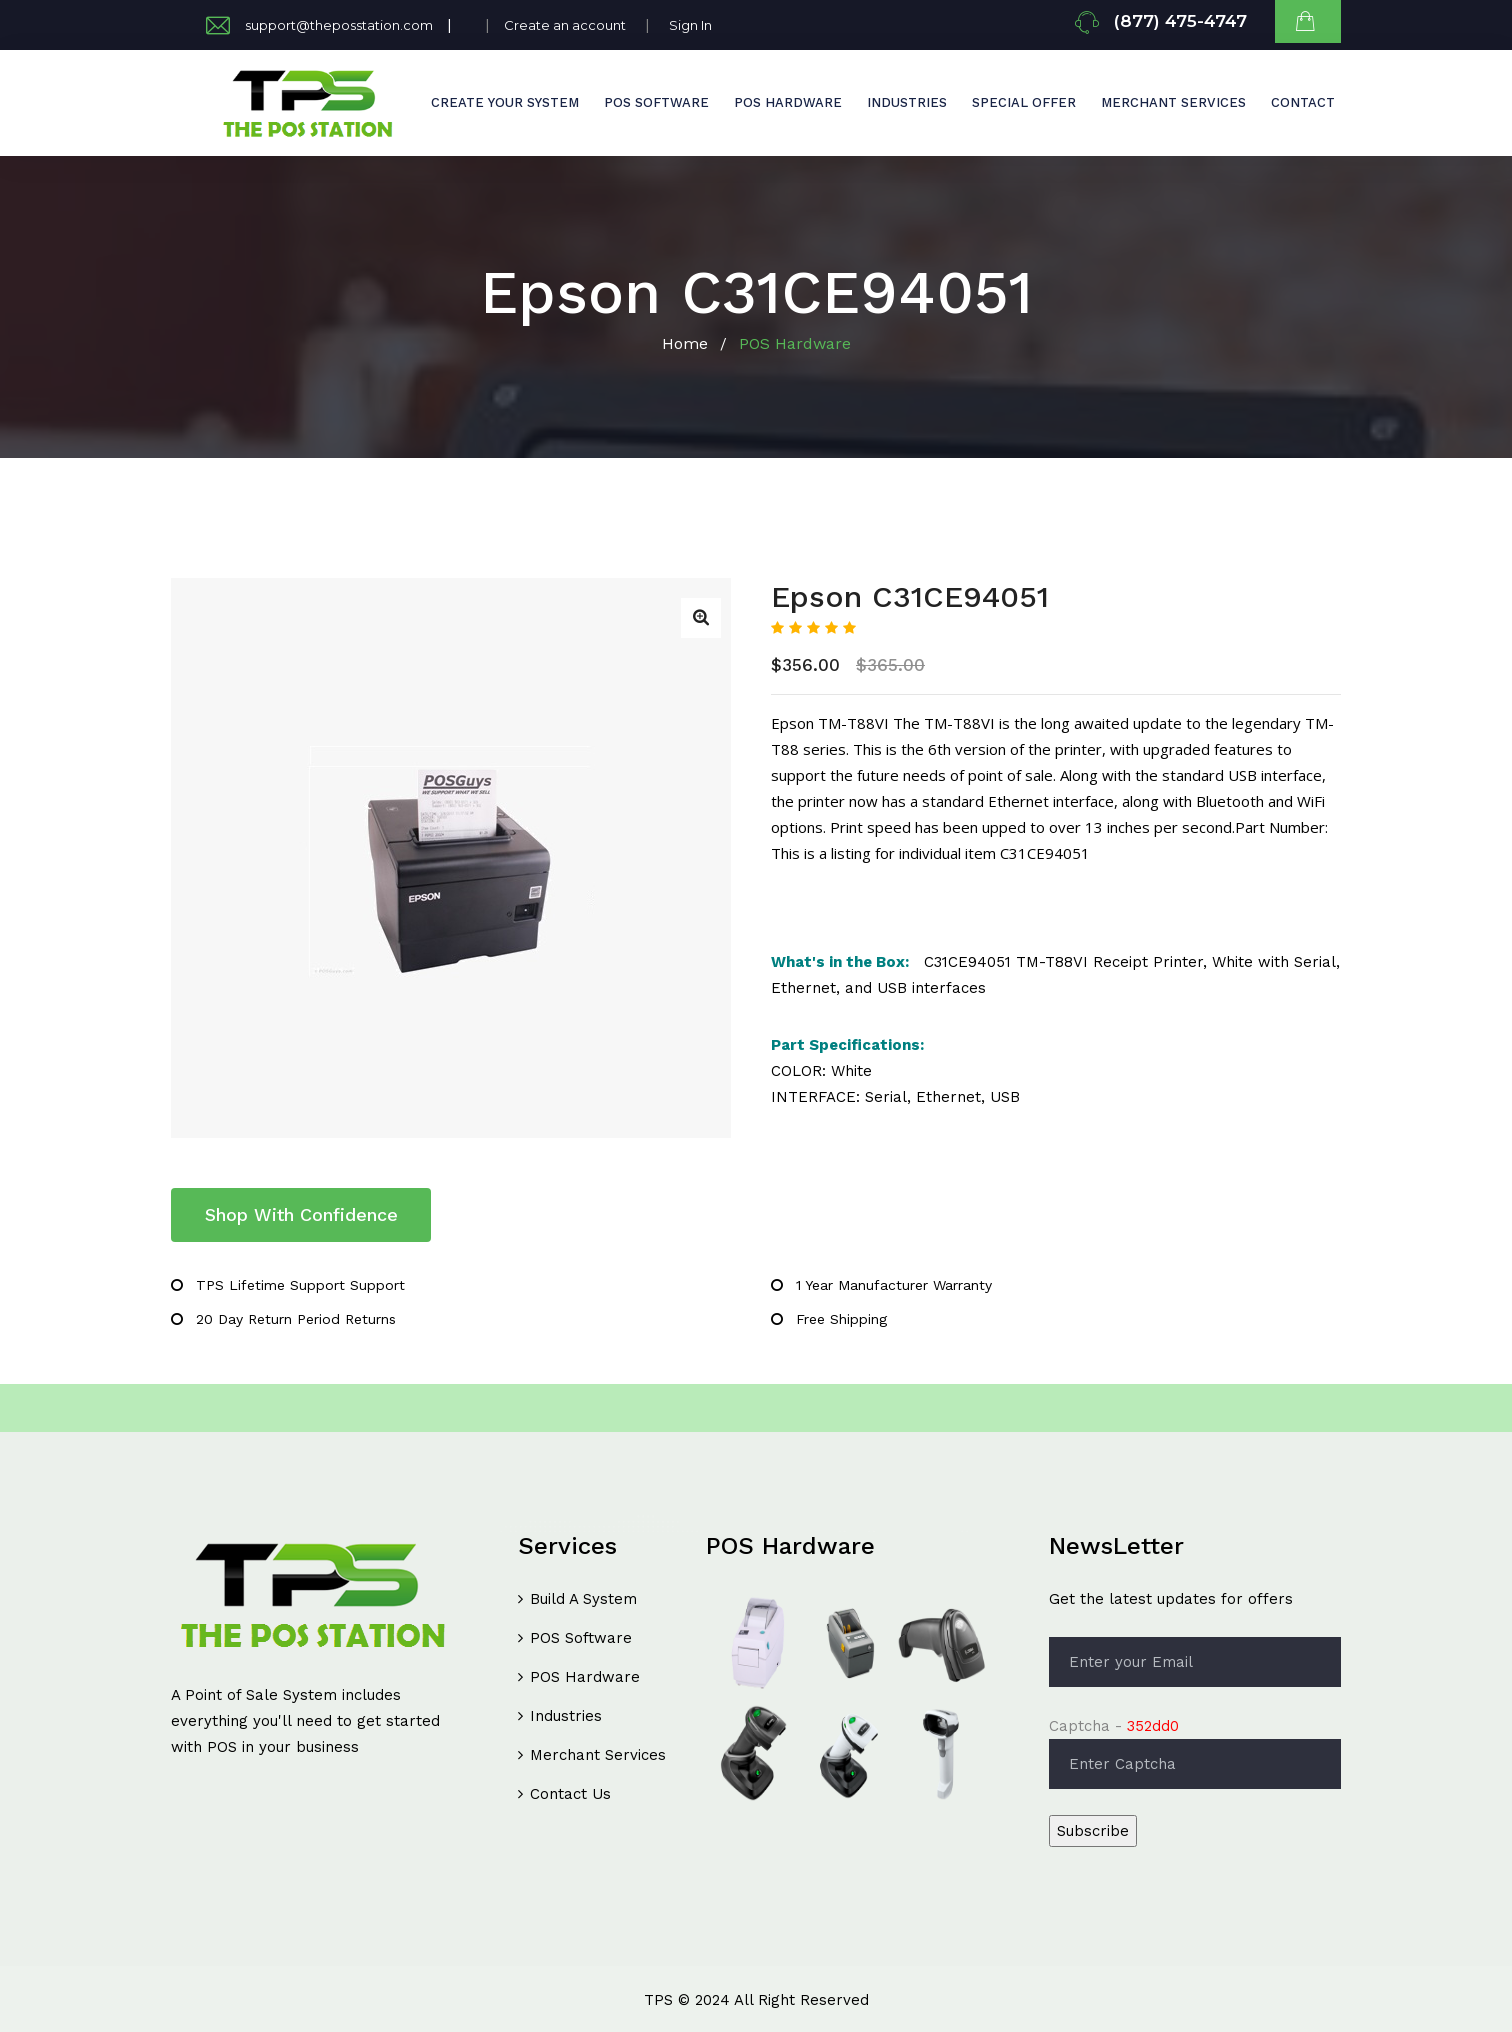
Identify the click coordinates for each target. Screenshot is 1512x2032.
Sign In (690, 25)
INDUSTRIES (907, 102)
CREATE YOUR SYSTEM (505, 102)
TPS (658, 2000)
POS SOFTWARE (656, 102)
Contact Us (570, 1794)
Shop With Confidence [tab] (301, 1214)
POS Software (581, 1638)
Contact (1303, 102)
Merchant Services (1173, 102)
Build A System (583, 1599)
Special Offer (1024, 102)
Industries (566, 1716)
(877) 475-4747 (1180, 21)
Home (685, 343)
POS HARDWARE (788, 102)
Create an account (565, 25)
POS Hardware (585, 1677)
